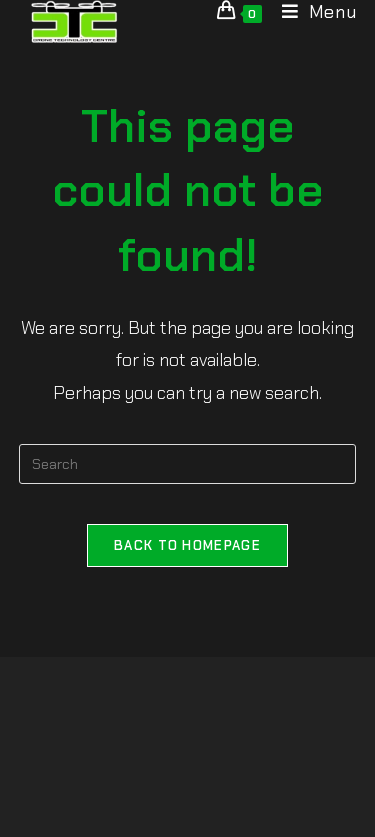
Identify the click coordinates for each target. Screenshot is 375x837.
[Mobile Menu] (312, 12)
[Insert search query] (188, 464)
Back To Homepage (187, 545)
